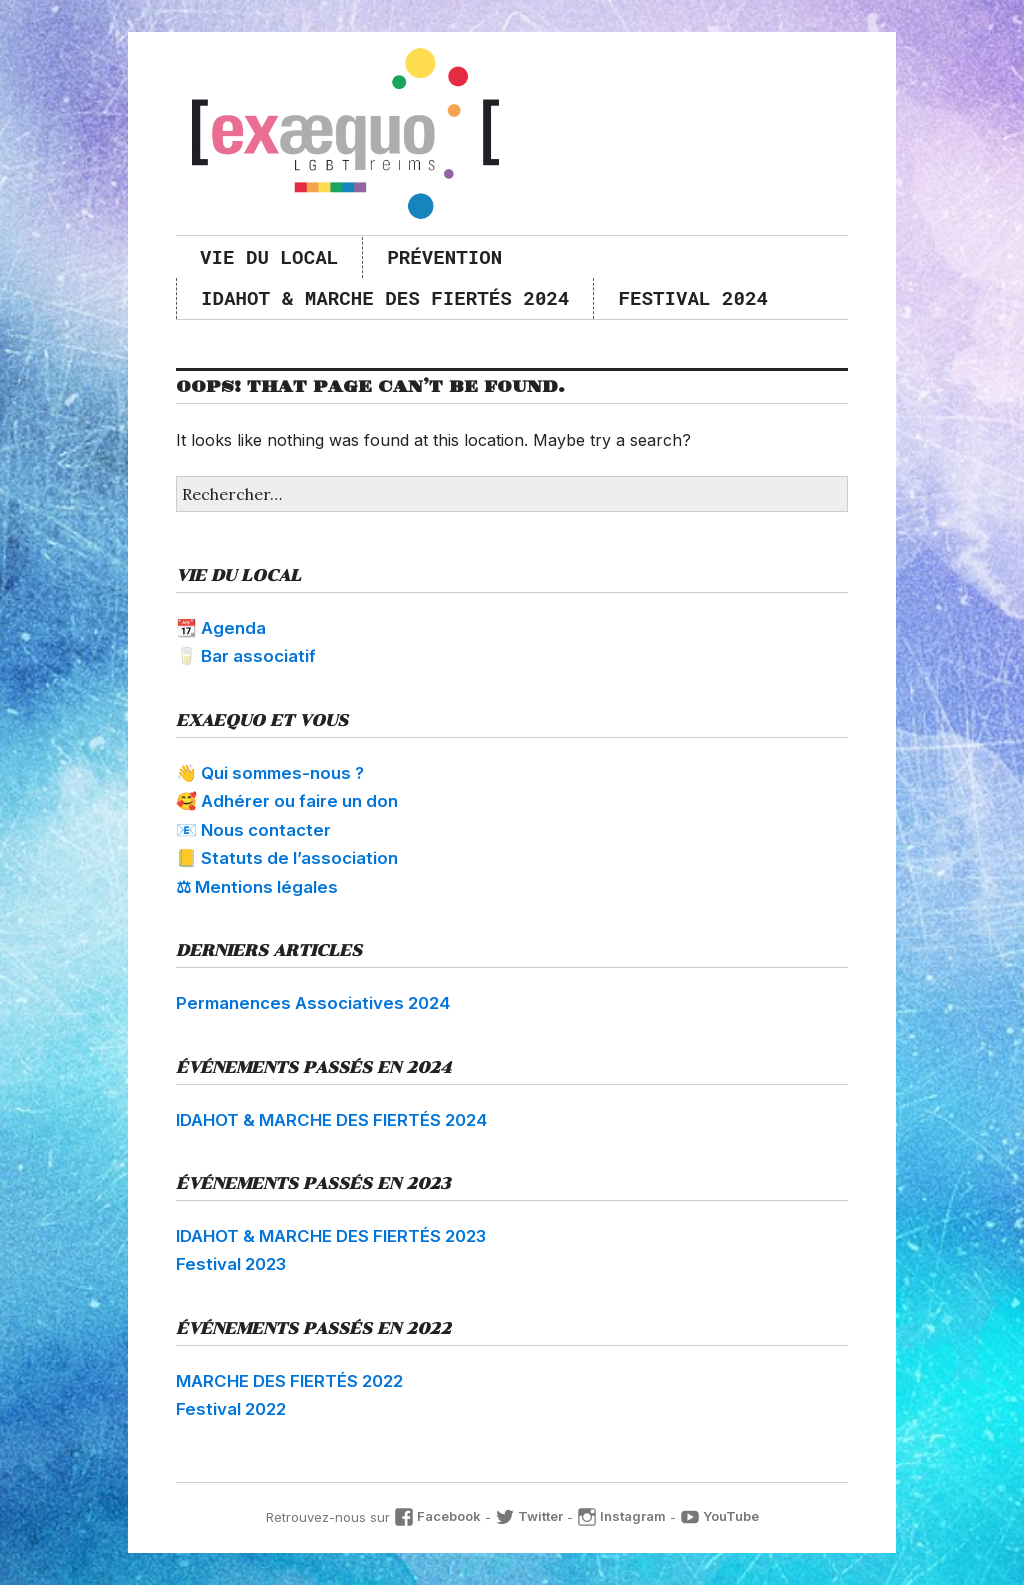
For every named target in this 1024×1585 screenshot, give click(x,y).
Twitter (529, 1516)
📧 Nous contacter (253, 830)
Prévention (444, 256)
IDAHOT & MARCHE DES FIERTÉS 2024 (385, 297)
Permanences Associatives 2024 (313, 1003)
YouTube (719, 1516)
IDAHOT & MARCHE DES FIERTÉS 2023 (331, 1236)
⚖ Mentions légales (257, 887)
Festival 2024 (693, 297)
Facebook (437, 1516)
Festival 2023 (231, 1264)
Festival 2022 (231, 1409)
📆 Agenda (221, 628)
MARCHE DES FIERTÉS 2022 (289, 1381)
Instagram (621, 1516)
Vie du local (269, 256)
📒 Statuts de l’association (287, 858)
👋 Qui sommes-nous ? (270, 773)
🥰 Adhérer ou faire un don (287, 801)
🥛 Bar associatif (246, 656)
